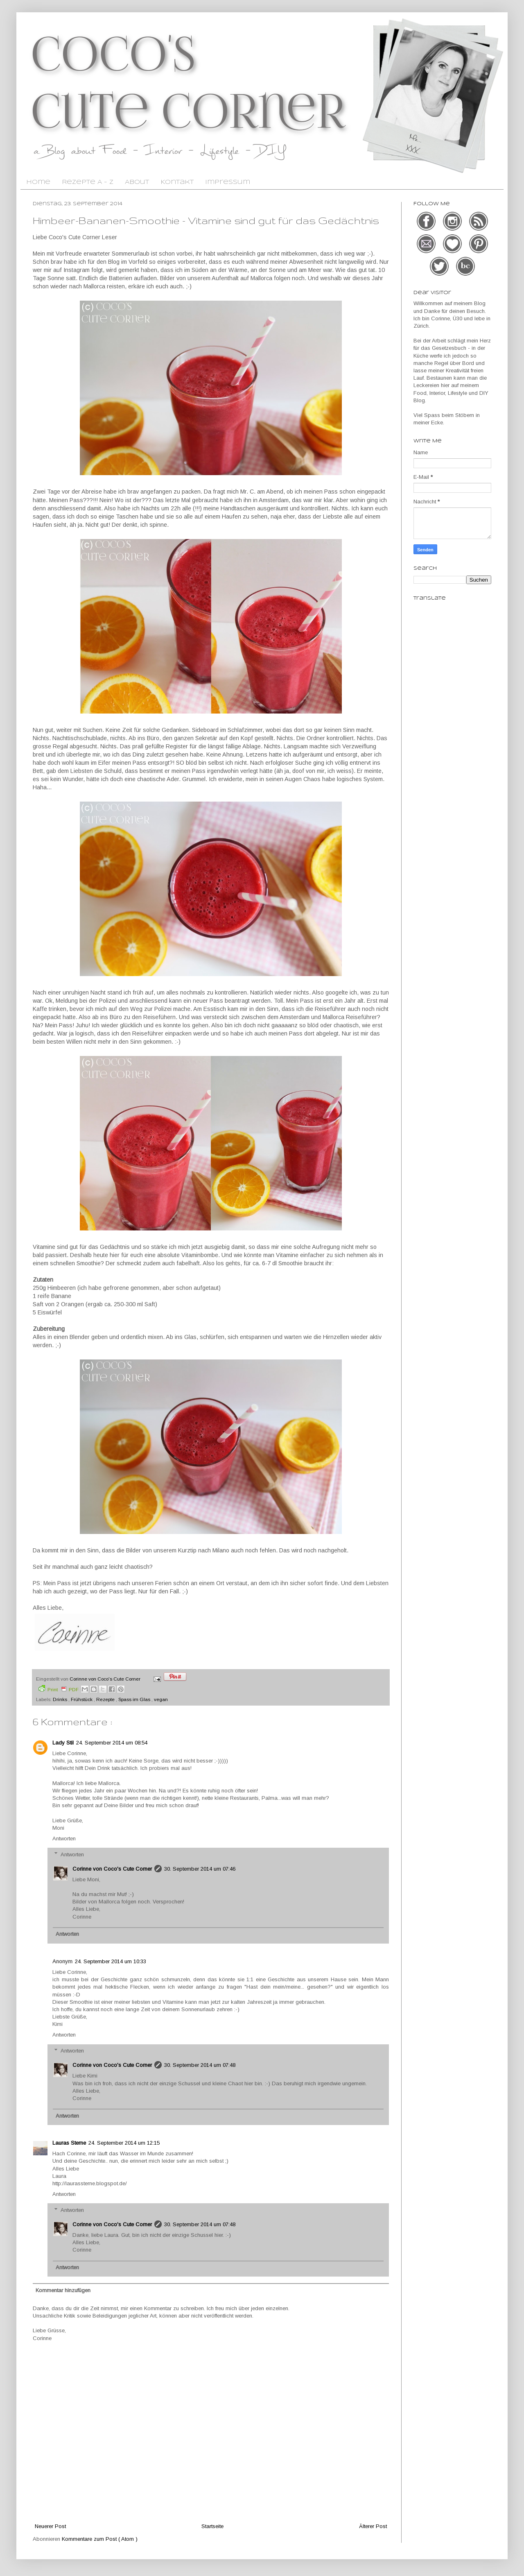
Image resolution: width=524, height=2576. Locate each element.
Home (38, 182)
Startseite (212, 2526)
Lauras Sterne (69, 2143)
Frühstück (82, 1699)
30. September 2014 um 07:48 (199, 2065)
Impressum (227, 182)
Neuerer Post (50, 2526)
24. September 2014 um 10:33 (110, 1961)
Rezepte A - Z (87, 182)
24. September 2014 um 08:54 (111, 1743)
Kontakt (177, 182)
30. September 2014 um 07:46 (199, 1869)
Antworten (64, 1838)
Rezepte (106, 1699)
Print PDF (58, 1688)
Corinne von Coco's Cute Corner (112, 1869)
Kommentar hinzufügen (63, 2290)
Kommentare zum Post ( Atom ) (100, 2539)
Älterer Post (373, 2526)
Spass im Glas (134, 1699)
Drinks (60, 1699)
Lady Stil (63, 1743)
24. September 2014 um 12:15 (124, 2143)
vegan (161, 1699)
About (137, 182)
